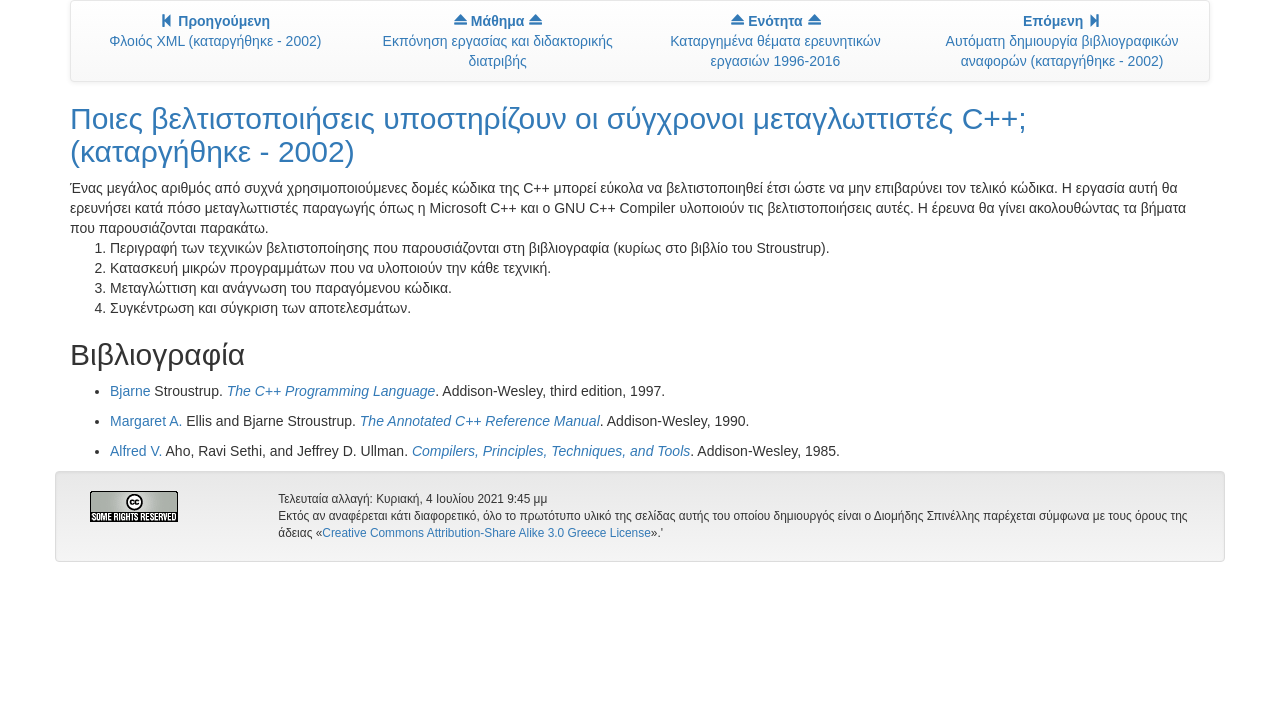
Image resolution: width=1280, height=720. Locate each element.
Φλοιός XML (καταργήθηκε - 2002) (215, 31)
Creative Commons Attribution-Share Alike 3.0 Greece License (486, 533)
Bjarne (130, 391)
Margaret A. (146, 421)
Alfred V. (136, 451)
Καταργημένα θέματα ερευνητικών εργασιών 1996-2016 (775, 41)
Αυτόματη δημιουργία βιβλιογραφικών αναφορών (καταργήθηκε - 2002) (1062, 41)
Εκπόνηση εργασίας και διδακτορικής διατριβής (498, 41)
